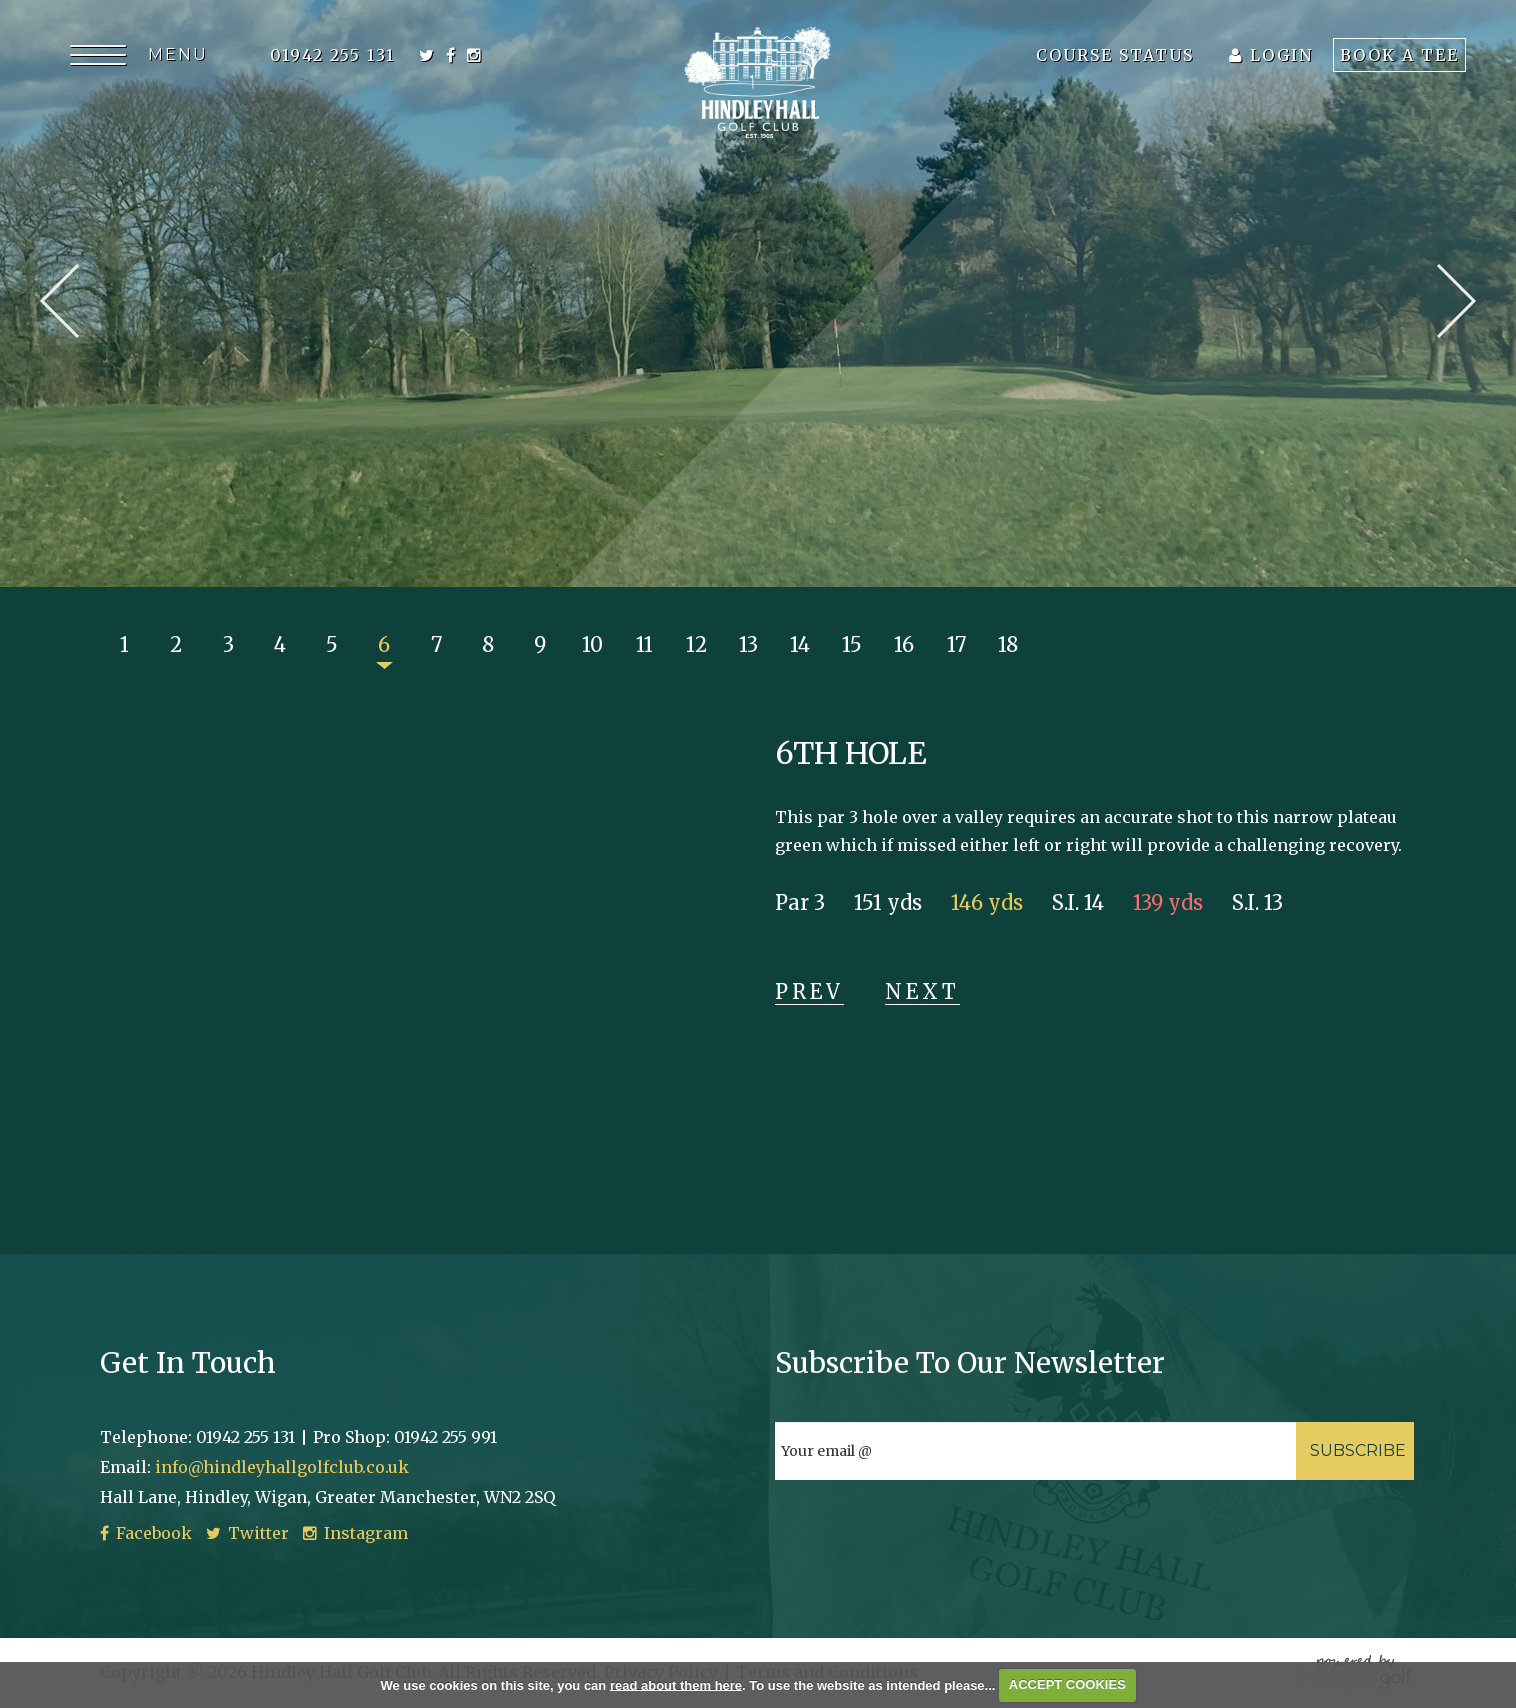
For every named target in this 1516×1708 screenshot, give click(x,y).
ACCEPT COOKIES (1067, 1684)
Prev (59, 301)
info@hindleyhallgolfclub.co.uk (282, 1467)
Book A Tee (1399, 55)
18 (1008, 644)
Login (1271, 55)
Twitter (247, 1533)
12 (696, 644)
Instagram (355, 1533)
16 (904, 644)
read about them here (676, 1684)
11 (644, 644)
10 (592, 644)
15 (852, 644)
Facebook (146, 1533)
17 (956, 644)
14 (800, 644)
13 (748, 644)
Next (1456, 301)
